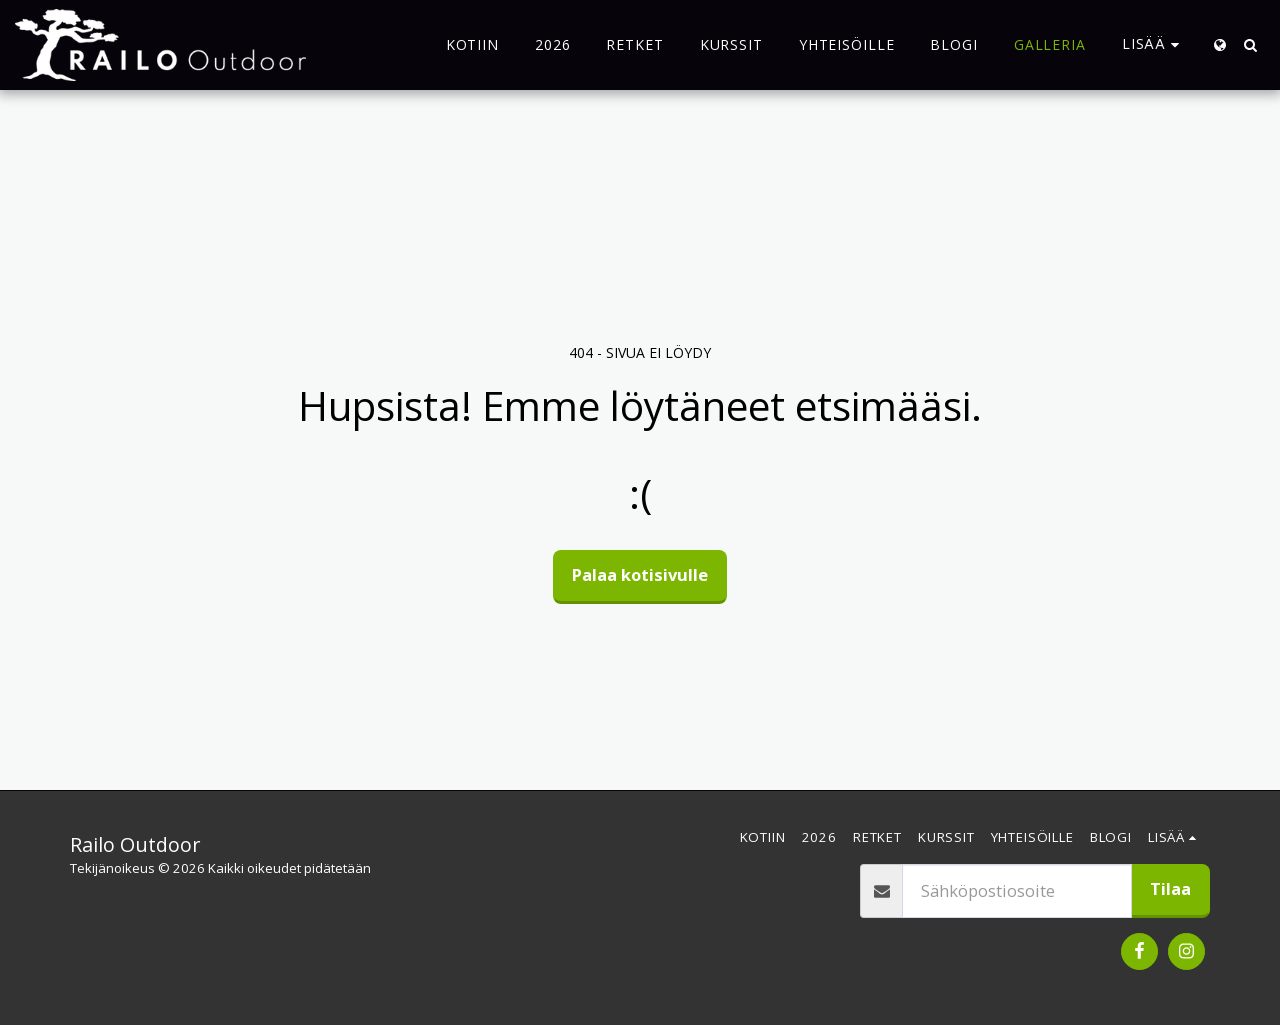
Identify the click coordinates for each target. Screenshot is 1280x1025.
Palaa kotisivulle (640, 574)
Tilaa (1170, 888)
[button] (1250, 45)
